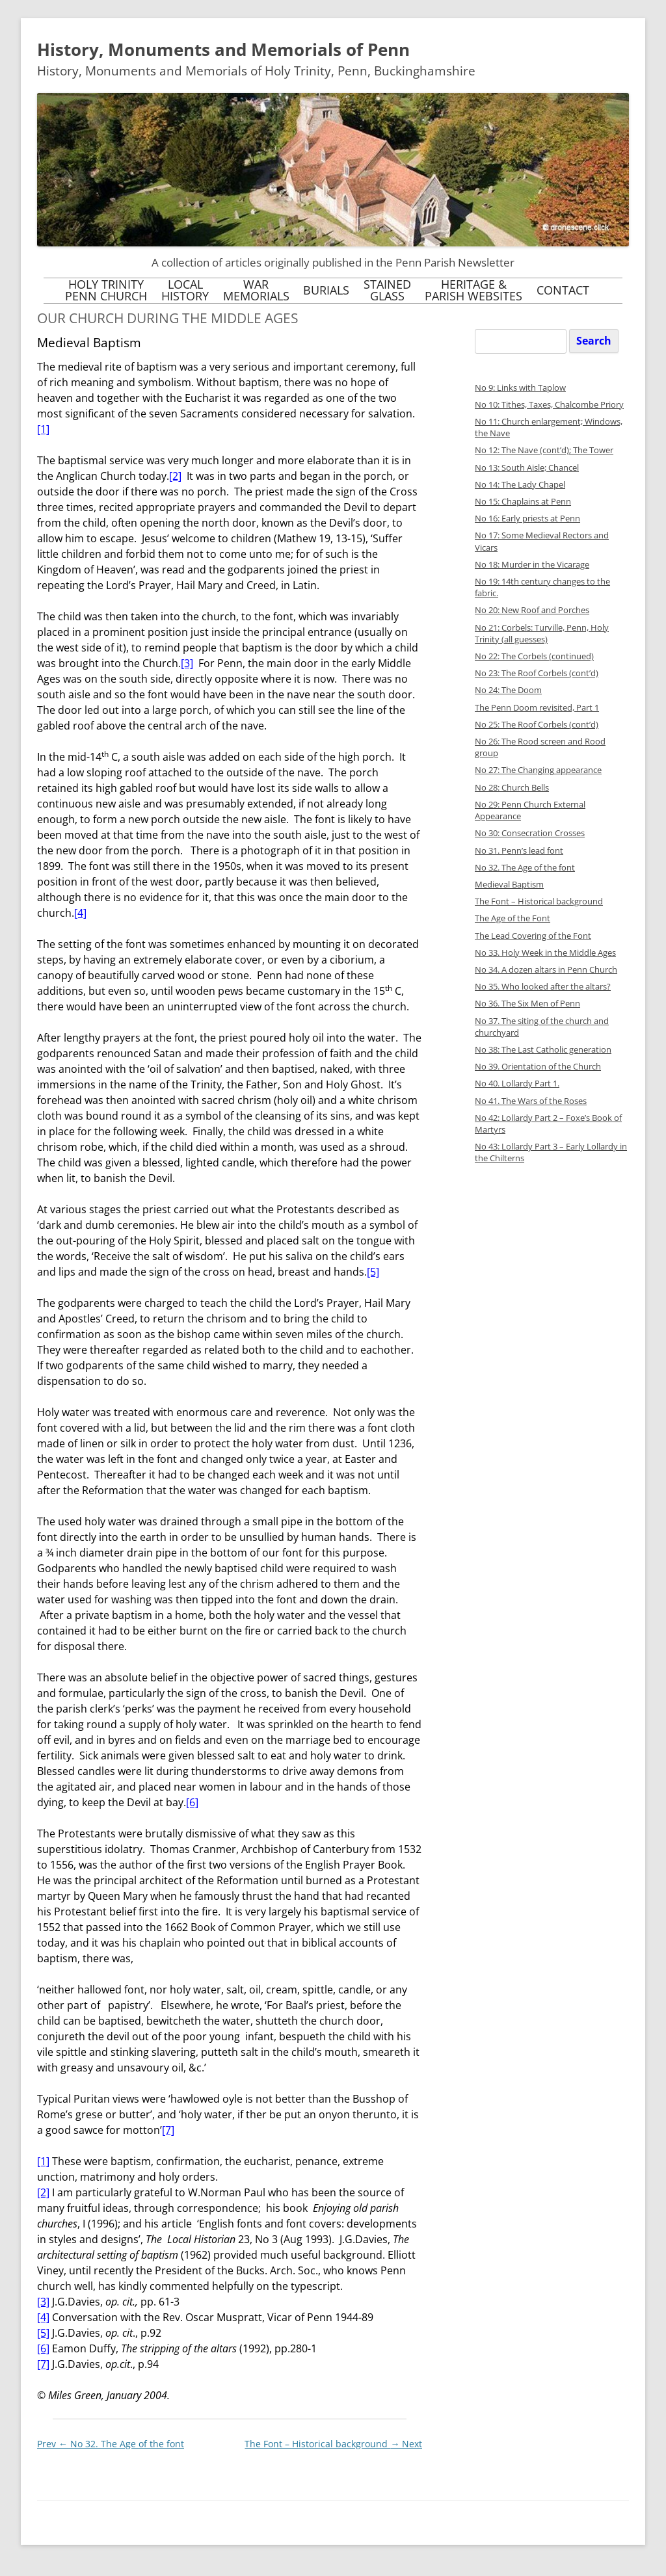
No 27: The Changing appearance (538, 770)
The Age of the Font (512, 918)
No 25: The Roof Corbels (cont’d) (536, 724)
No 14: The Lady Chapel (520, 484)
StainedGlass (387, 290)
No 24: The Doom (508, 690)
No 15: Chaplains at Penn (523, 501)
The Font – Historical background (333, 2444)
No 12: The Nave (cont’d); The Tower (544, 450)
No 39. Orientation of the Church (538, 1066)
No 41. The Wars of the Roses (531, 1101)
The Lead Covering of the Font (533, 935)
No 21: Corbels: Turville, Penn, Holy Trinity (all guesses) (542, 633)
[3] (187, 663)
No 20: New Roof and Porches (532, 610)
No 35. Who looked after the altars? (543, 986)
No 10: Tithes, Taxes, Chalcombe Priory (549, 404)
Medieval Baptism (509, 884)
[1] (43, 429)
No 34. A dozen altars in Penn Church (546, 969)
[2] (175, 476)
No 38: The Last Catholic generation (543, 1049)
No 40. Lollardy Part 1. (517, 1083)
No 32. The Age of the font (110, 2444)
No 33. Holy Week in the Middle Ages (545, 952)
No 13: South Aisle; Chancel (527, 467)
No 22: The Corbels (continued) (534, 656)
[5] (373, 1272)
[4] (80, 913)
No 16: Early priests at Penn (527, 518)
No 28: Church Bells (512, 787)
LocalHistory (185, 290)
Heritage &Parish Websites (473, 290)
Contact (563, 290)
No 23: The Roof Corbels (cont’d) (536, 673)
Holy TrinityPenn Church (106, 290)
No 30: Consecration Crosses (530, 833)
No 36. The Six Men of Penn (527, 1003)
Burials (326, 290)
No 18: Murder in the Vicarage (532, 564)
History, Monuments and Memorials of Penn (223, 49)
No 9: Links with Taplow (520, 387)
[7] (168, 2130)
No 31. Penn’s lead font (519, 850)
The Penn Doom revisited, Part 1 (537, 707)
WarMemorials (256, 290)
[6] (192, 1802)
